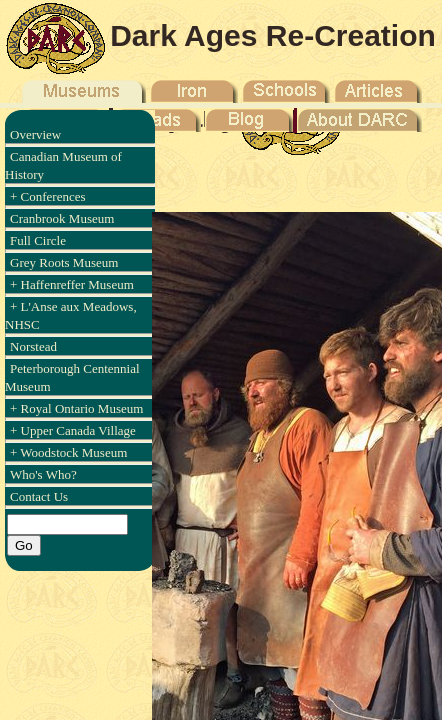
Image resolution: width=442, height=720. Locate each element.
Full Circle (38, 240)
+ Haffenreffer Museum (72, 284)
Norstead (33, 346)
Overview (35, 134)
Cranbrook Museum (62, 218)
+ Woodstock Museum (68, 452)
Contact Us (39, 496)
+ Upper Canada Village (73, 430)
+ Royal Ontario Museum (76, 408)
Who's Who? (43, 474)
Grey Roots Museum (64, 262)
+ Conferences (48, 196)
